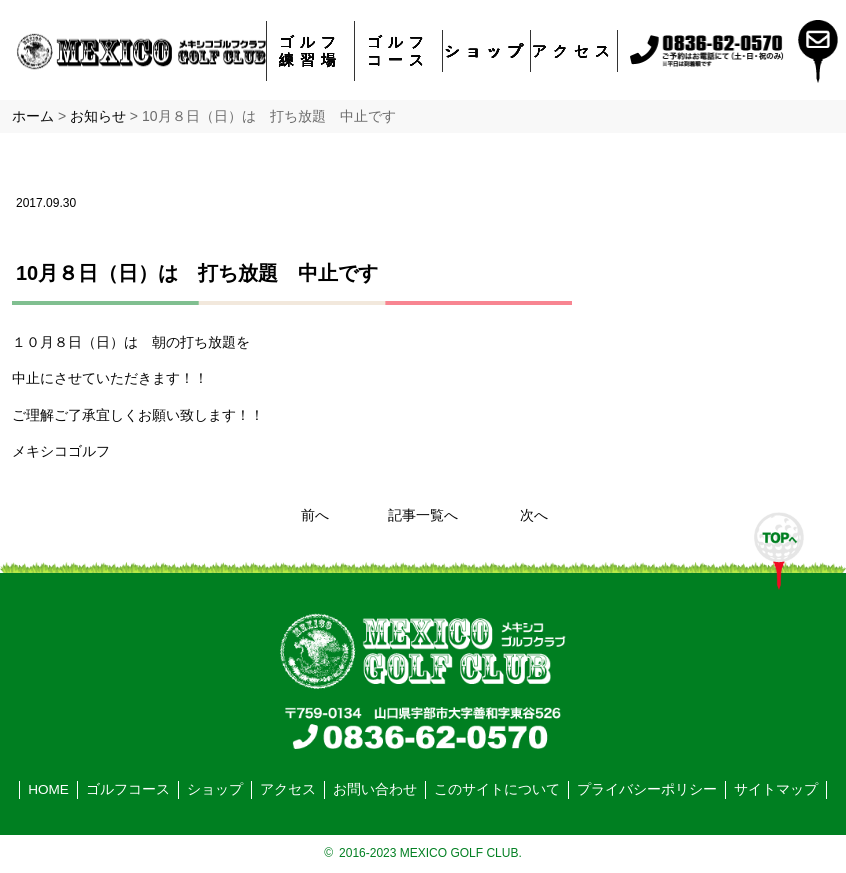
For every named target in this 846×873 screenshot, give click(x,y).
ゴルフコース (398, 50)
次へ (534, 515)
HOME (48, 789)
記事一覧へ (423, 515)
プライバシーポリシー (647, 789)
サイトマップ (776, 789)
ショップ (487, 50)
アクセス (574, 50)
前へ (315, 515)
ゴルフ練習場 (310, 50)
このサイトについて (497, 789)
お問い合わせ (375, 789)
